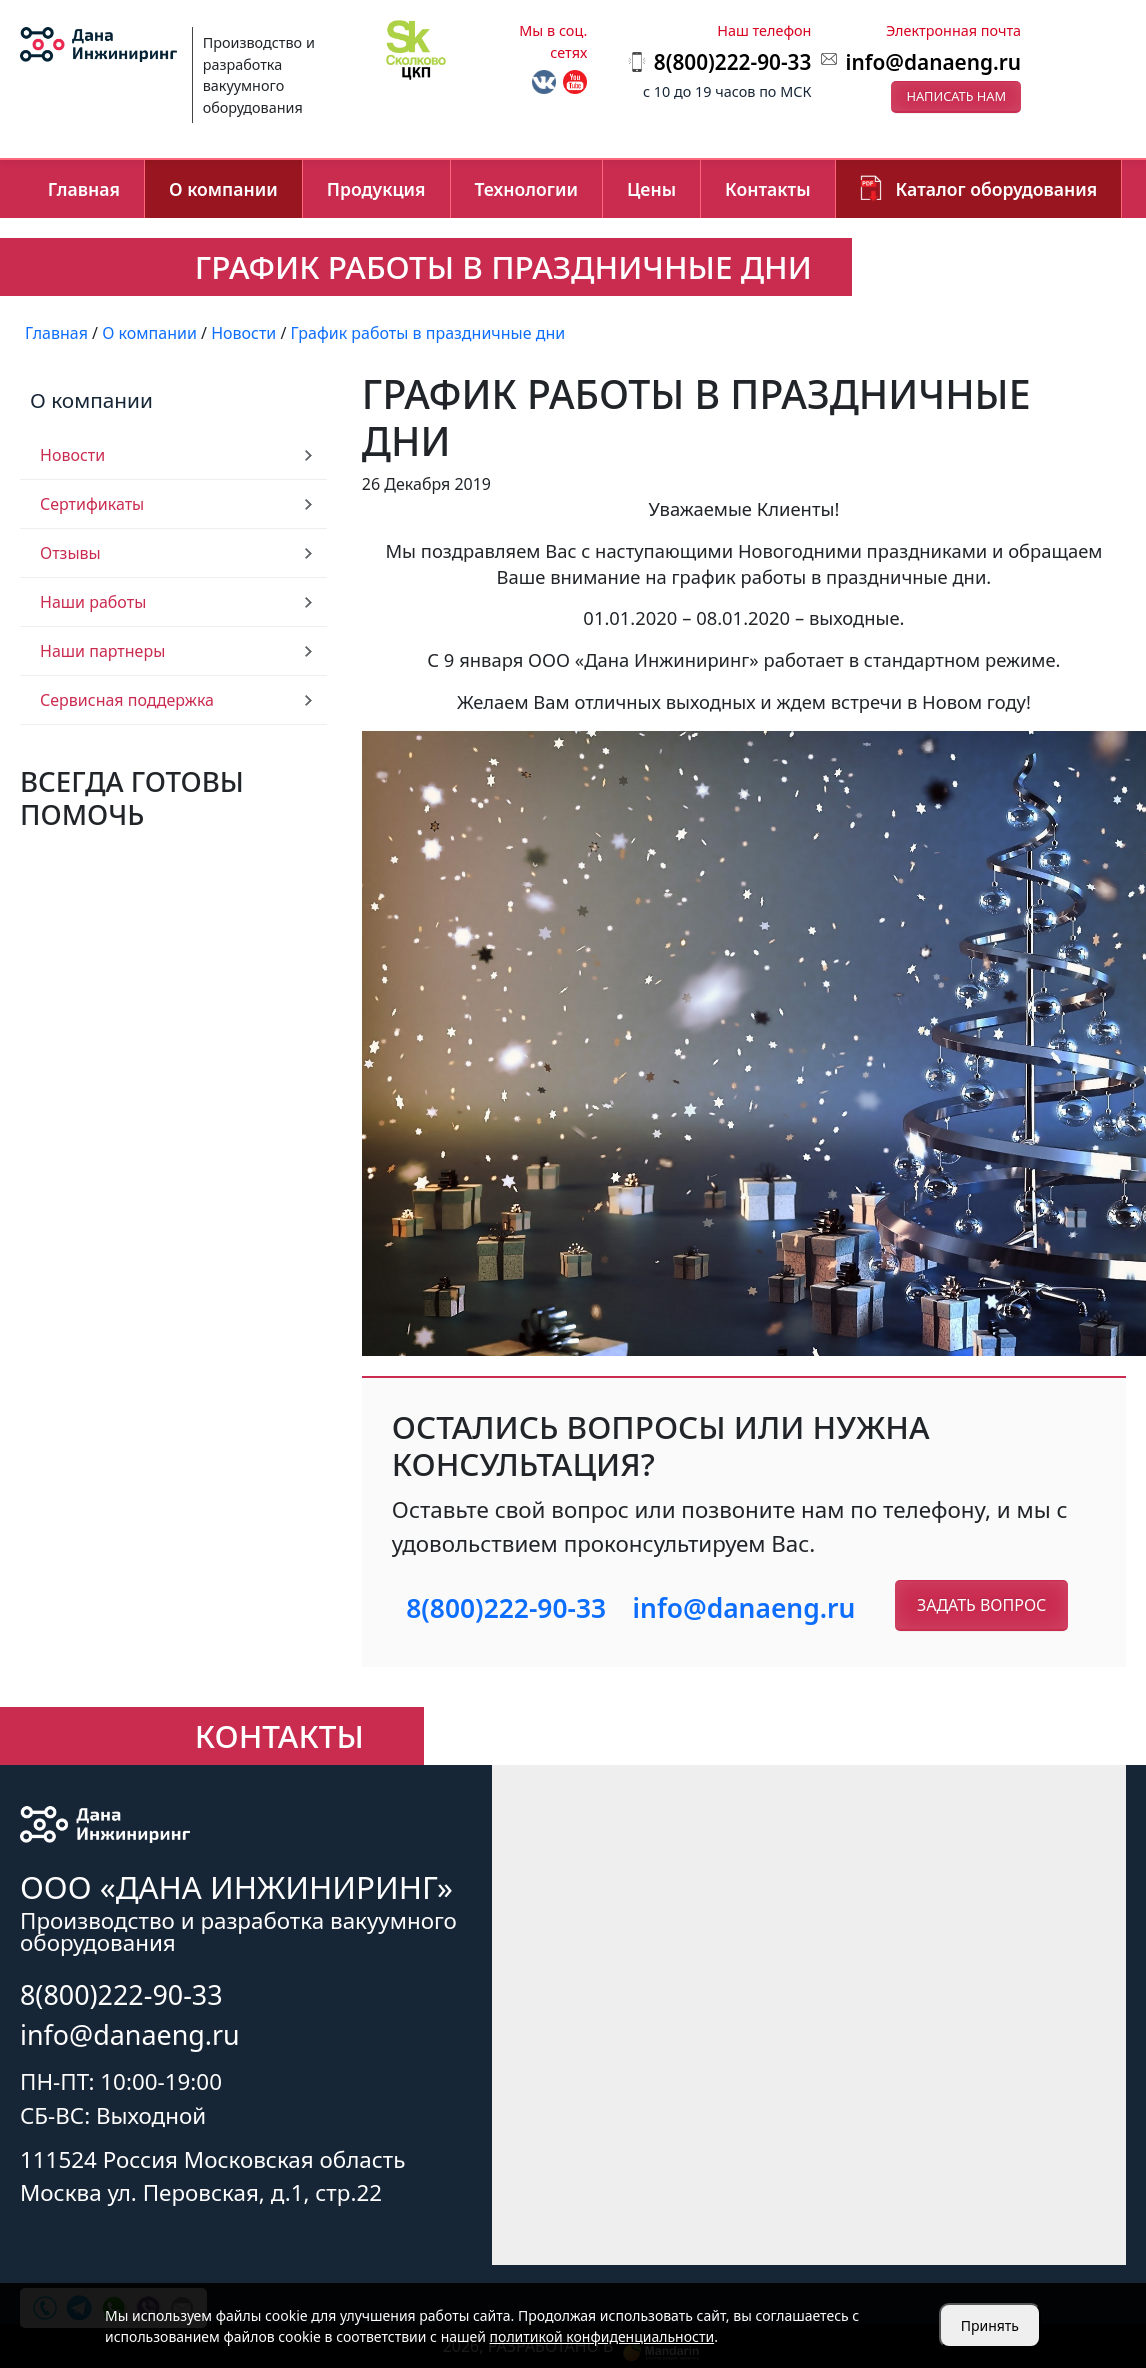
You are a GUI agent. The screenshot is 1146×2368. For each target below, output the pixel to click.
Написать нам (956, 96)
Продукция (376, 189)
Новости (72, 455)
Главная (84, 189)
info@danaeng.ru (933, 62)
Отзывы (70, 553)
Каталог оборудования (997, 189)
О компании (223, 189)
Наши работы (93, 602)
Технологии (526, 189)
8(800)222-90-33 (506, 1608)
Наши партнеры (102, 651)
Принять (990, 2325)
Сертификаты (92, 504)
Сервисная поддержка (127, 700)
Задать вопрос (981, 1605)
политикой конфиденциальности (602, 2336)
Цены (651, 189)
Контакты (768, 189)
